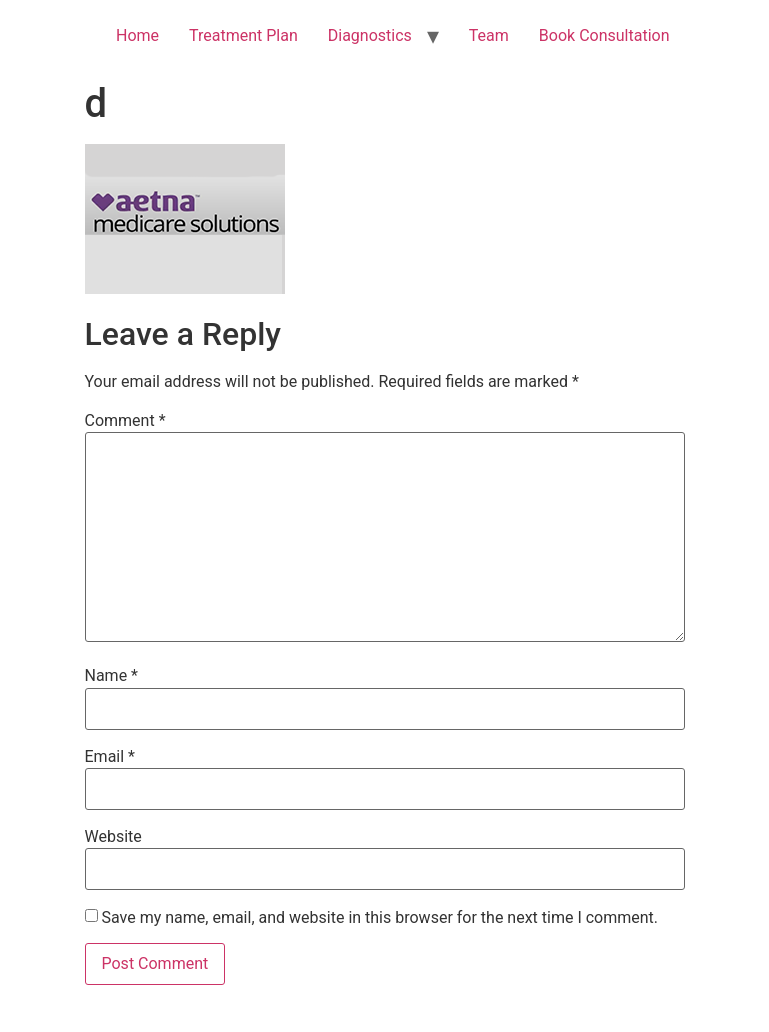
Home (137, 35)
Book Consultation (604, 35)
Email (110, 757)
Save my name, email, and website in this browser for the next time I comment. (379, 918)
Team (489, 35)
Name (112, 676)
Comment (125, 421)
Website (113, 837)
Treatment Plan (243, 35)
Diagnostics (370, 35)
